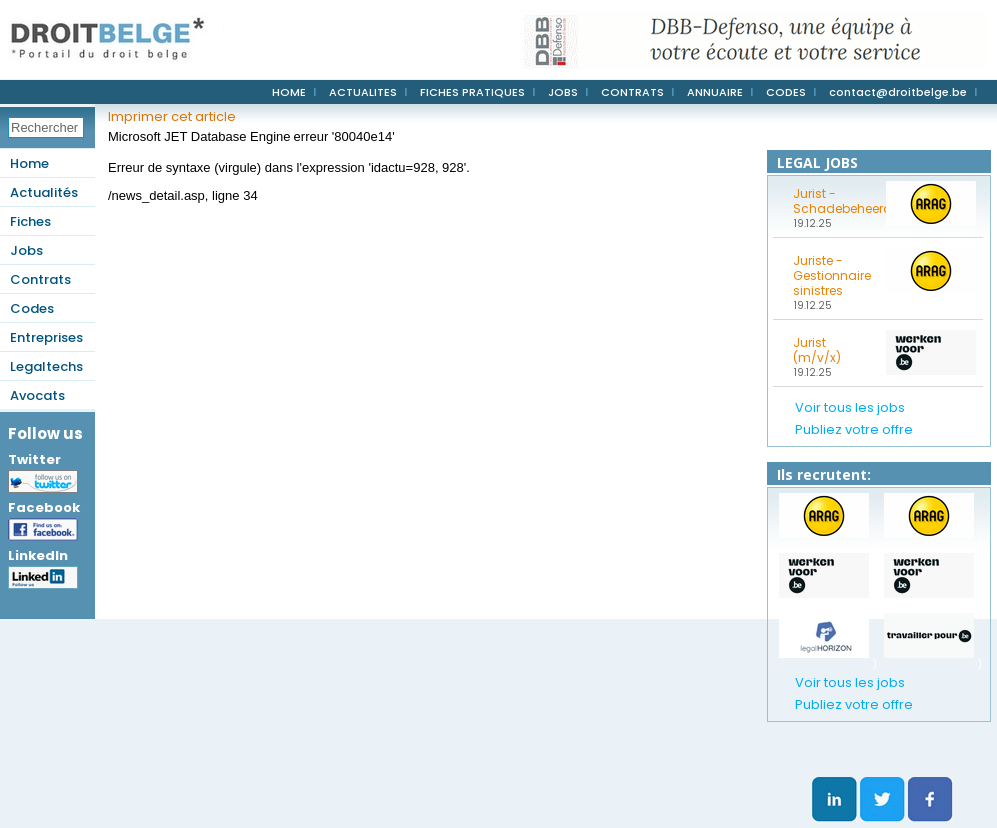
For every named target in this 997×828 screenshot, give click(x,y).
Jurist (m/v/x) (817, 350)
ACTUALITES (363, 92)
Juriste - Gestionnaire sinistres (832, 275)
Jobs (26, 250)
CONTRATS (632, 92)
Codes (32, 308)
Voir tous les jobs (850, 407)
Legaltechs (46, 366)
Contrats (40, 279)
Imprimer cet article (172, 116)
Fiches (30, 221)
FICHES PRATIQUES (472, 92)
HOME (289, 92)
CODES (786, 92)
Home (29, 163)
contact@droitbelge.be (898, 92)
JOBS (563, 92)
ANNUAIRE (715, 92)
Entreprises (46, 337)
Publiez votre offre (854, 429)
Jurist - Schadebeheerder (833, 201)
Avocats (37, 395)
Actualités (44, 192)
